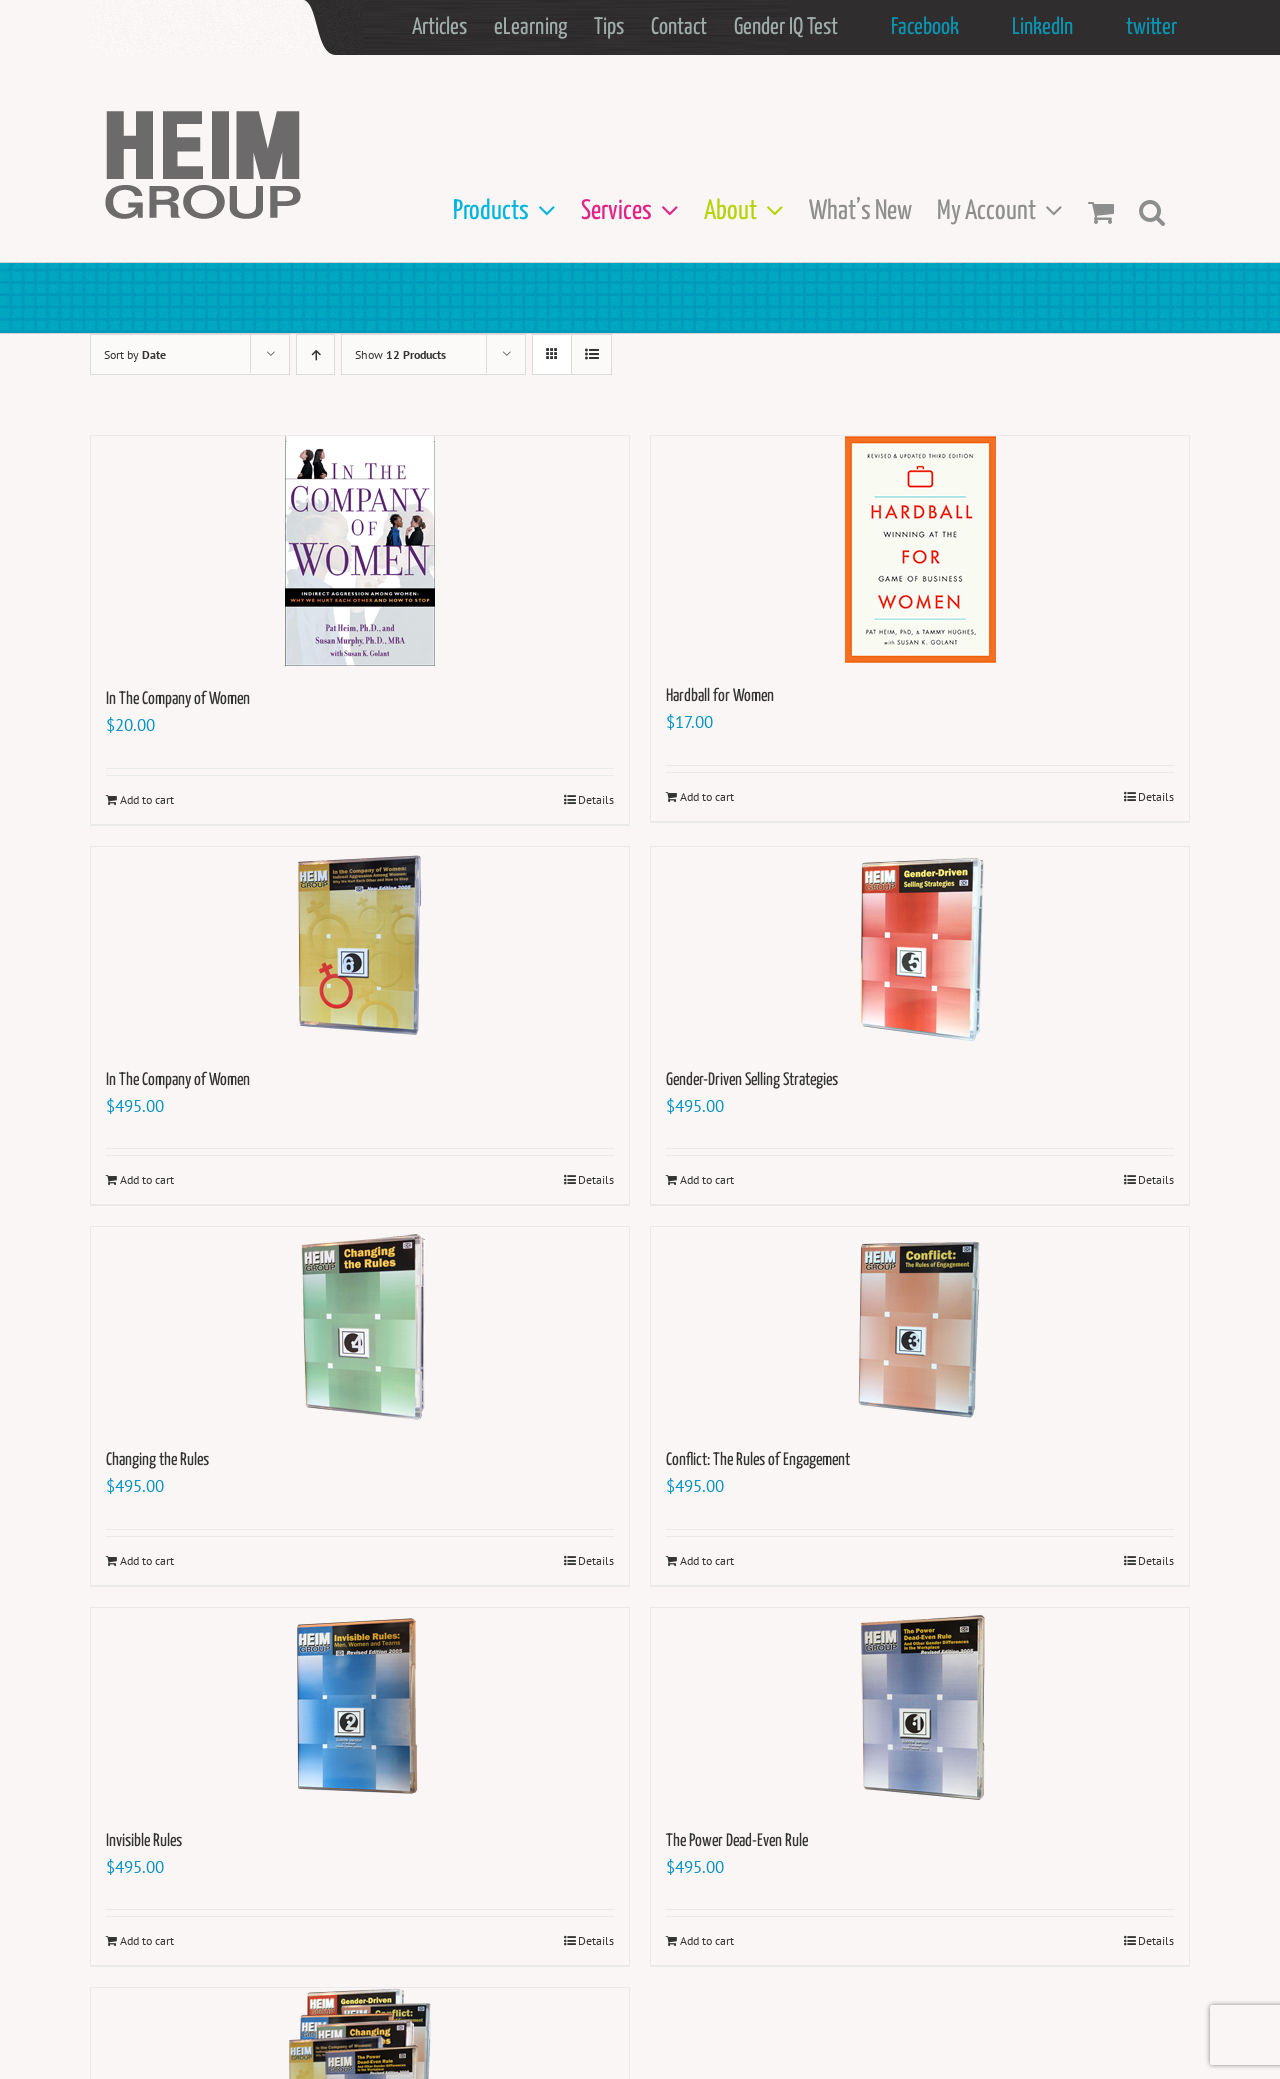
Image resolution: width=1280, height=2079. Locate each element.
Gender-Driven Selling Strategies (752, 1080)
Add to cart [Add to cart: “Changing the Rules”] (147, 1560)
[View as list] (591, 354)
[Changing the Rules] (360, 1327)
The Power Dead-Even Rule (737, 1841)
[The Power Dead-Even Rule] (920, 1708)
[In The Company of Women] (360, 551)
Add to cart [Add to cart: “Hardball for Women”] (707, 796)
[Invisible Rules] (360, 1708)
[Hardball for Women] (920, 549)
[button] (1152, 211)
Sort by (135, 354)
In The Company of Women (178, 699)
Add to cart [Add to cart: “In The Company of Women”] (147, 799)
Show (400, 354)
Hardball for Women (720, 696)
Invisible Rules (144, 1841)
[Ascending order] (315, 354)
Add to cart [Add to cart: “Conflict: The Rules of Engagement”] (707, 1560)
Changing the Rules (157, 1460)
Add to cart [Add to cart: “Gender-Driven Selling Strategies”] (707, 1179)
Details (596, 799)
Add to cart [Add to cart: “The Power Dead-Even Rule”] (707, 1940)
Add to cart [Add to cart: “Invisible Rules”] (147, 1940)
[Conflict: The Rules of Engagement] (920, 1327)
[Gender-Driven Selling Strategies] (920, 947)
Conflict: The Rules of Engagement (758, 1460)
